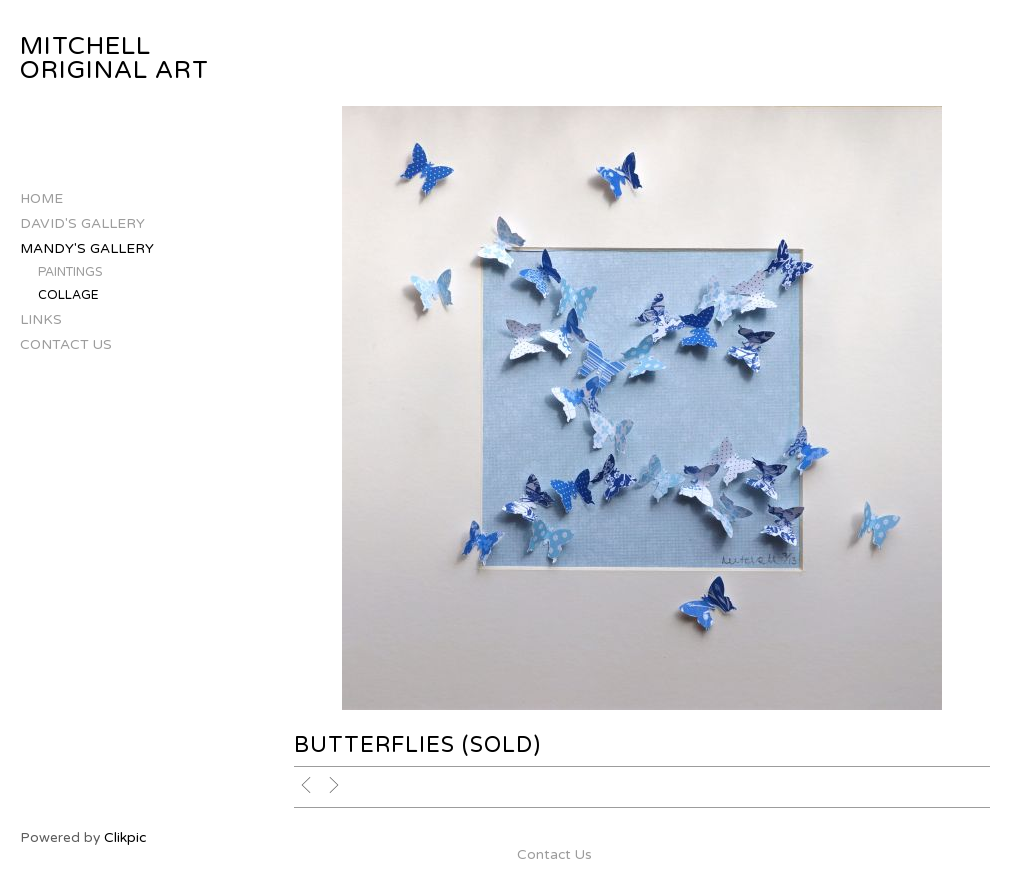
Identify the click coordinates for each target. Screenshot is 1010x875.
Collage (68, 295)
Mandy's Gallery (87, 248)
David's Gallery (82, 223)
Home (41, 198)
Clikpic (125, 837)
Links (41, 319)
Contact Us (66, 344)
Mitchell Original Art (114, 58)
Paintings (70, 272)
